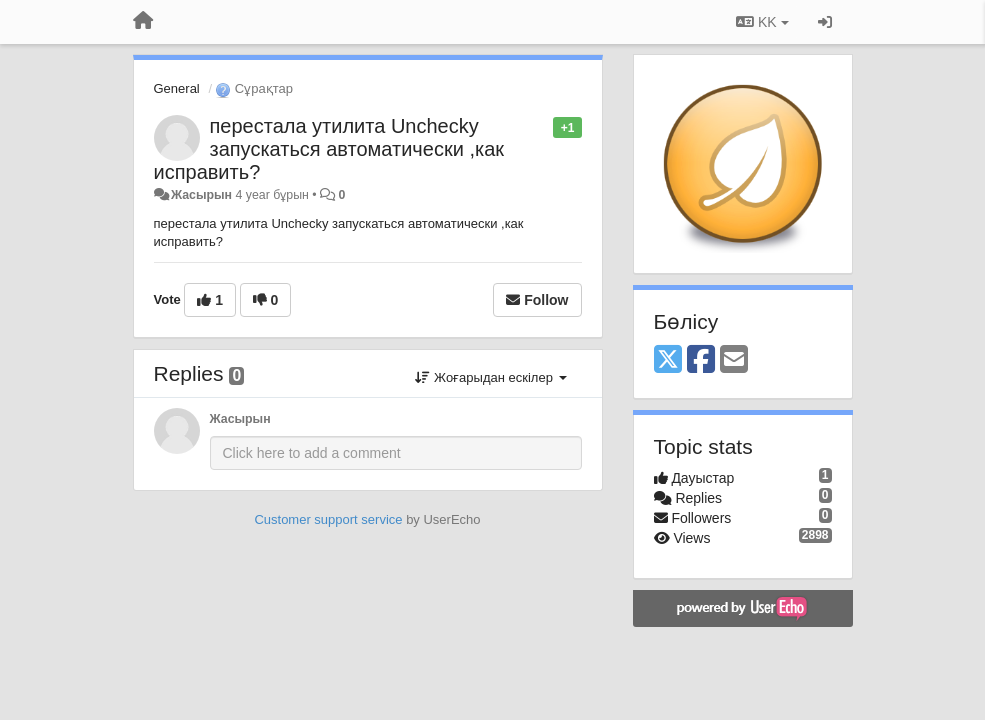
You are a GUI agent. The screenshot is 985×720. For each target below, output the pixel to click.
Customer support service (328, 519)
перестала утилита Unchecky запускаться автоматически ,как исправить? (329, 149)
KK (762, 22)
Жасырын (201, 195)
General (177, 88)
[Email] (734, 360)
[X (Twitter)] (668, 360)
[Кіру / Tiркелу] (825, 22)
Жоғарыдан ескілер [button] (490, 377)
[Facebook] (701, 360)
